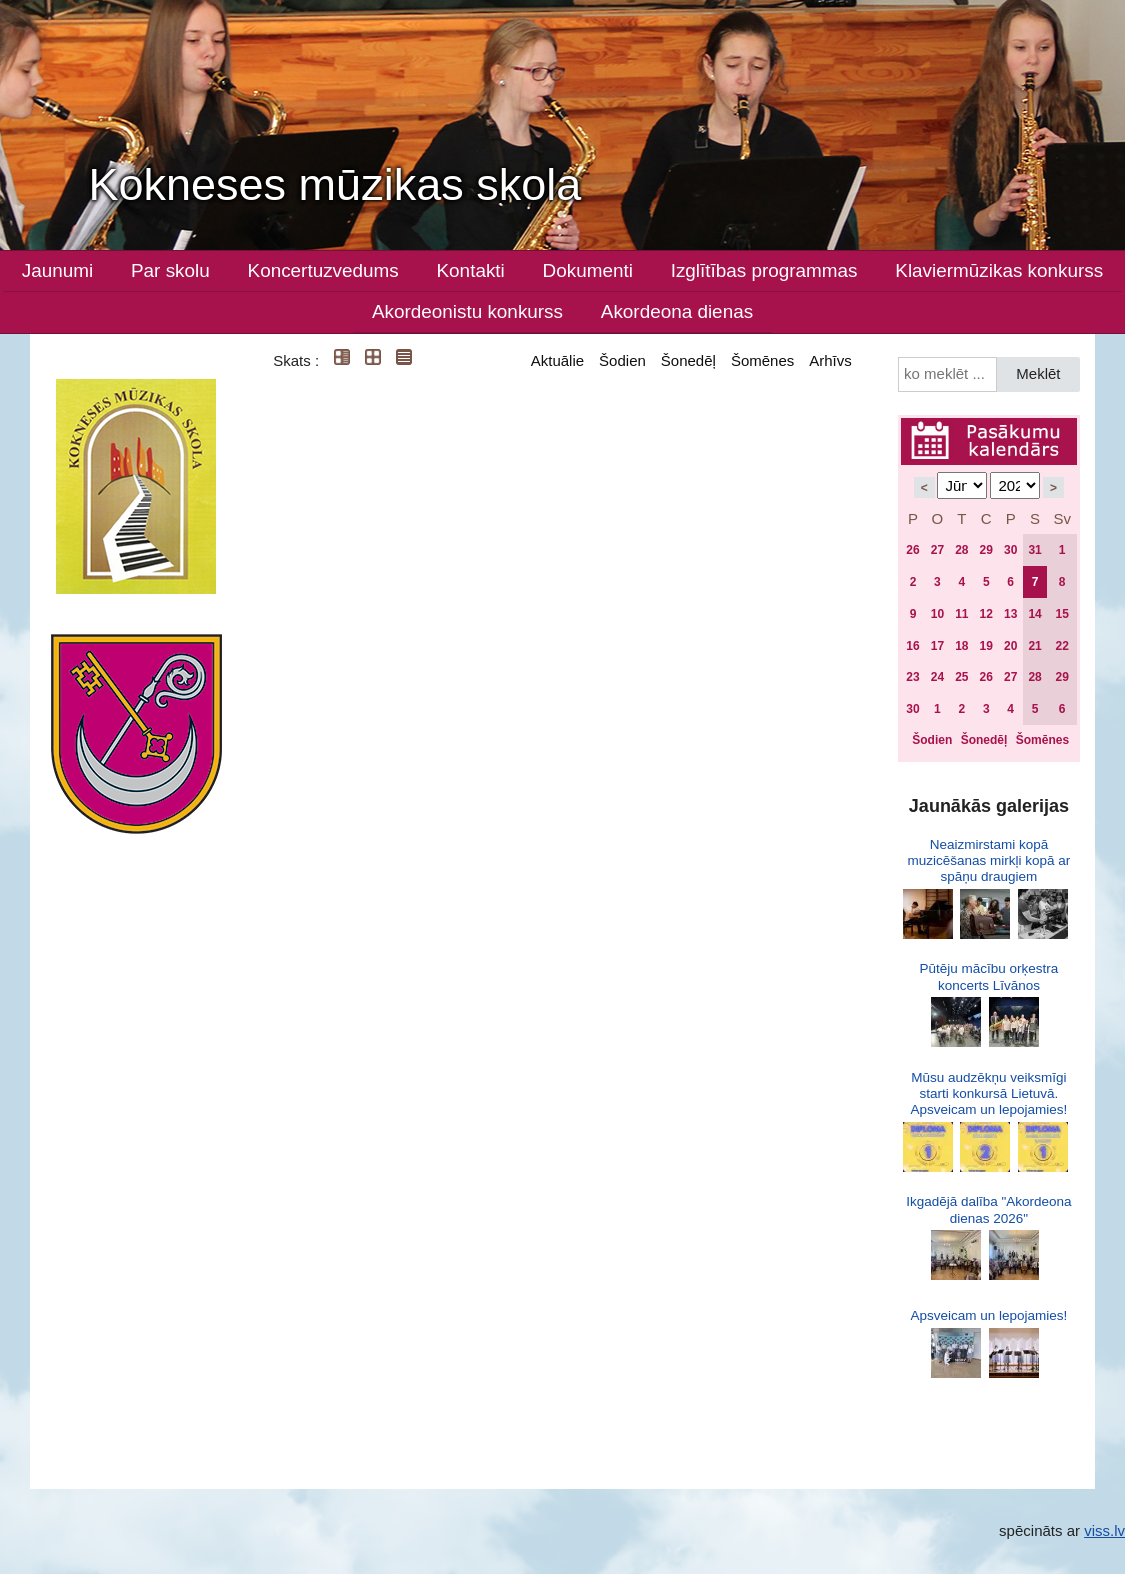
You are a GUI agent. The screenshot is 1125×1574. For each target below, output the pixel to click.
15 (1061, 614)
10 (937, 614)
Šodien (622, 360)
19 (986, 646)
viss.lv (1104, 1530)
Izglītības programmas (764, 270)
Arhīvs (830, 360)
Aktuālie (557, 360)
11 (961, 614)
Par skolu (170, 270)
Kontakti (471, 270)
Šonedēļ (688, 360)
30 (1010, 550)
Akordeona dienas (677, 311)
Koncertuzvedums (323, 270)
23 (912, 677)
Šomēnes (762, 360)
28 (961, 550)
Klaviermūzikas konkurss (999, 270)
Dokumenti (588, 270)
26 (912, 550)
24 (937, 677)
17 (937, 646)
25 (961, 677)
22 (1061, 646)
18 (961, 646)
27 (937, 550)
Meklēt (1038, 373)
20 (1010, 646)
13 (1010, 614)
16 (912, 646)
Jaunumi (57, 270)
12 (986, 614)
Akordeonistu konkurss (467, 311)
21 (1034, 646)
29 (986, 550)
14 (1034, 614)
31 (1034, 550)
